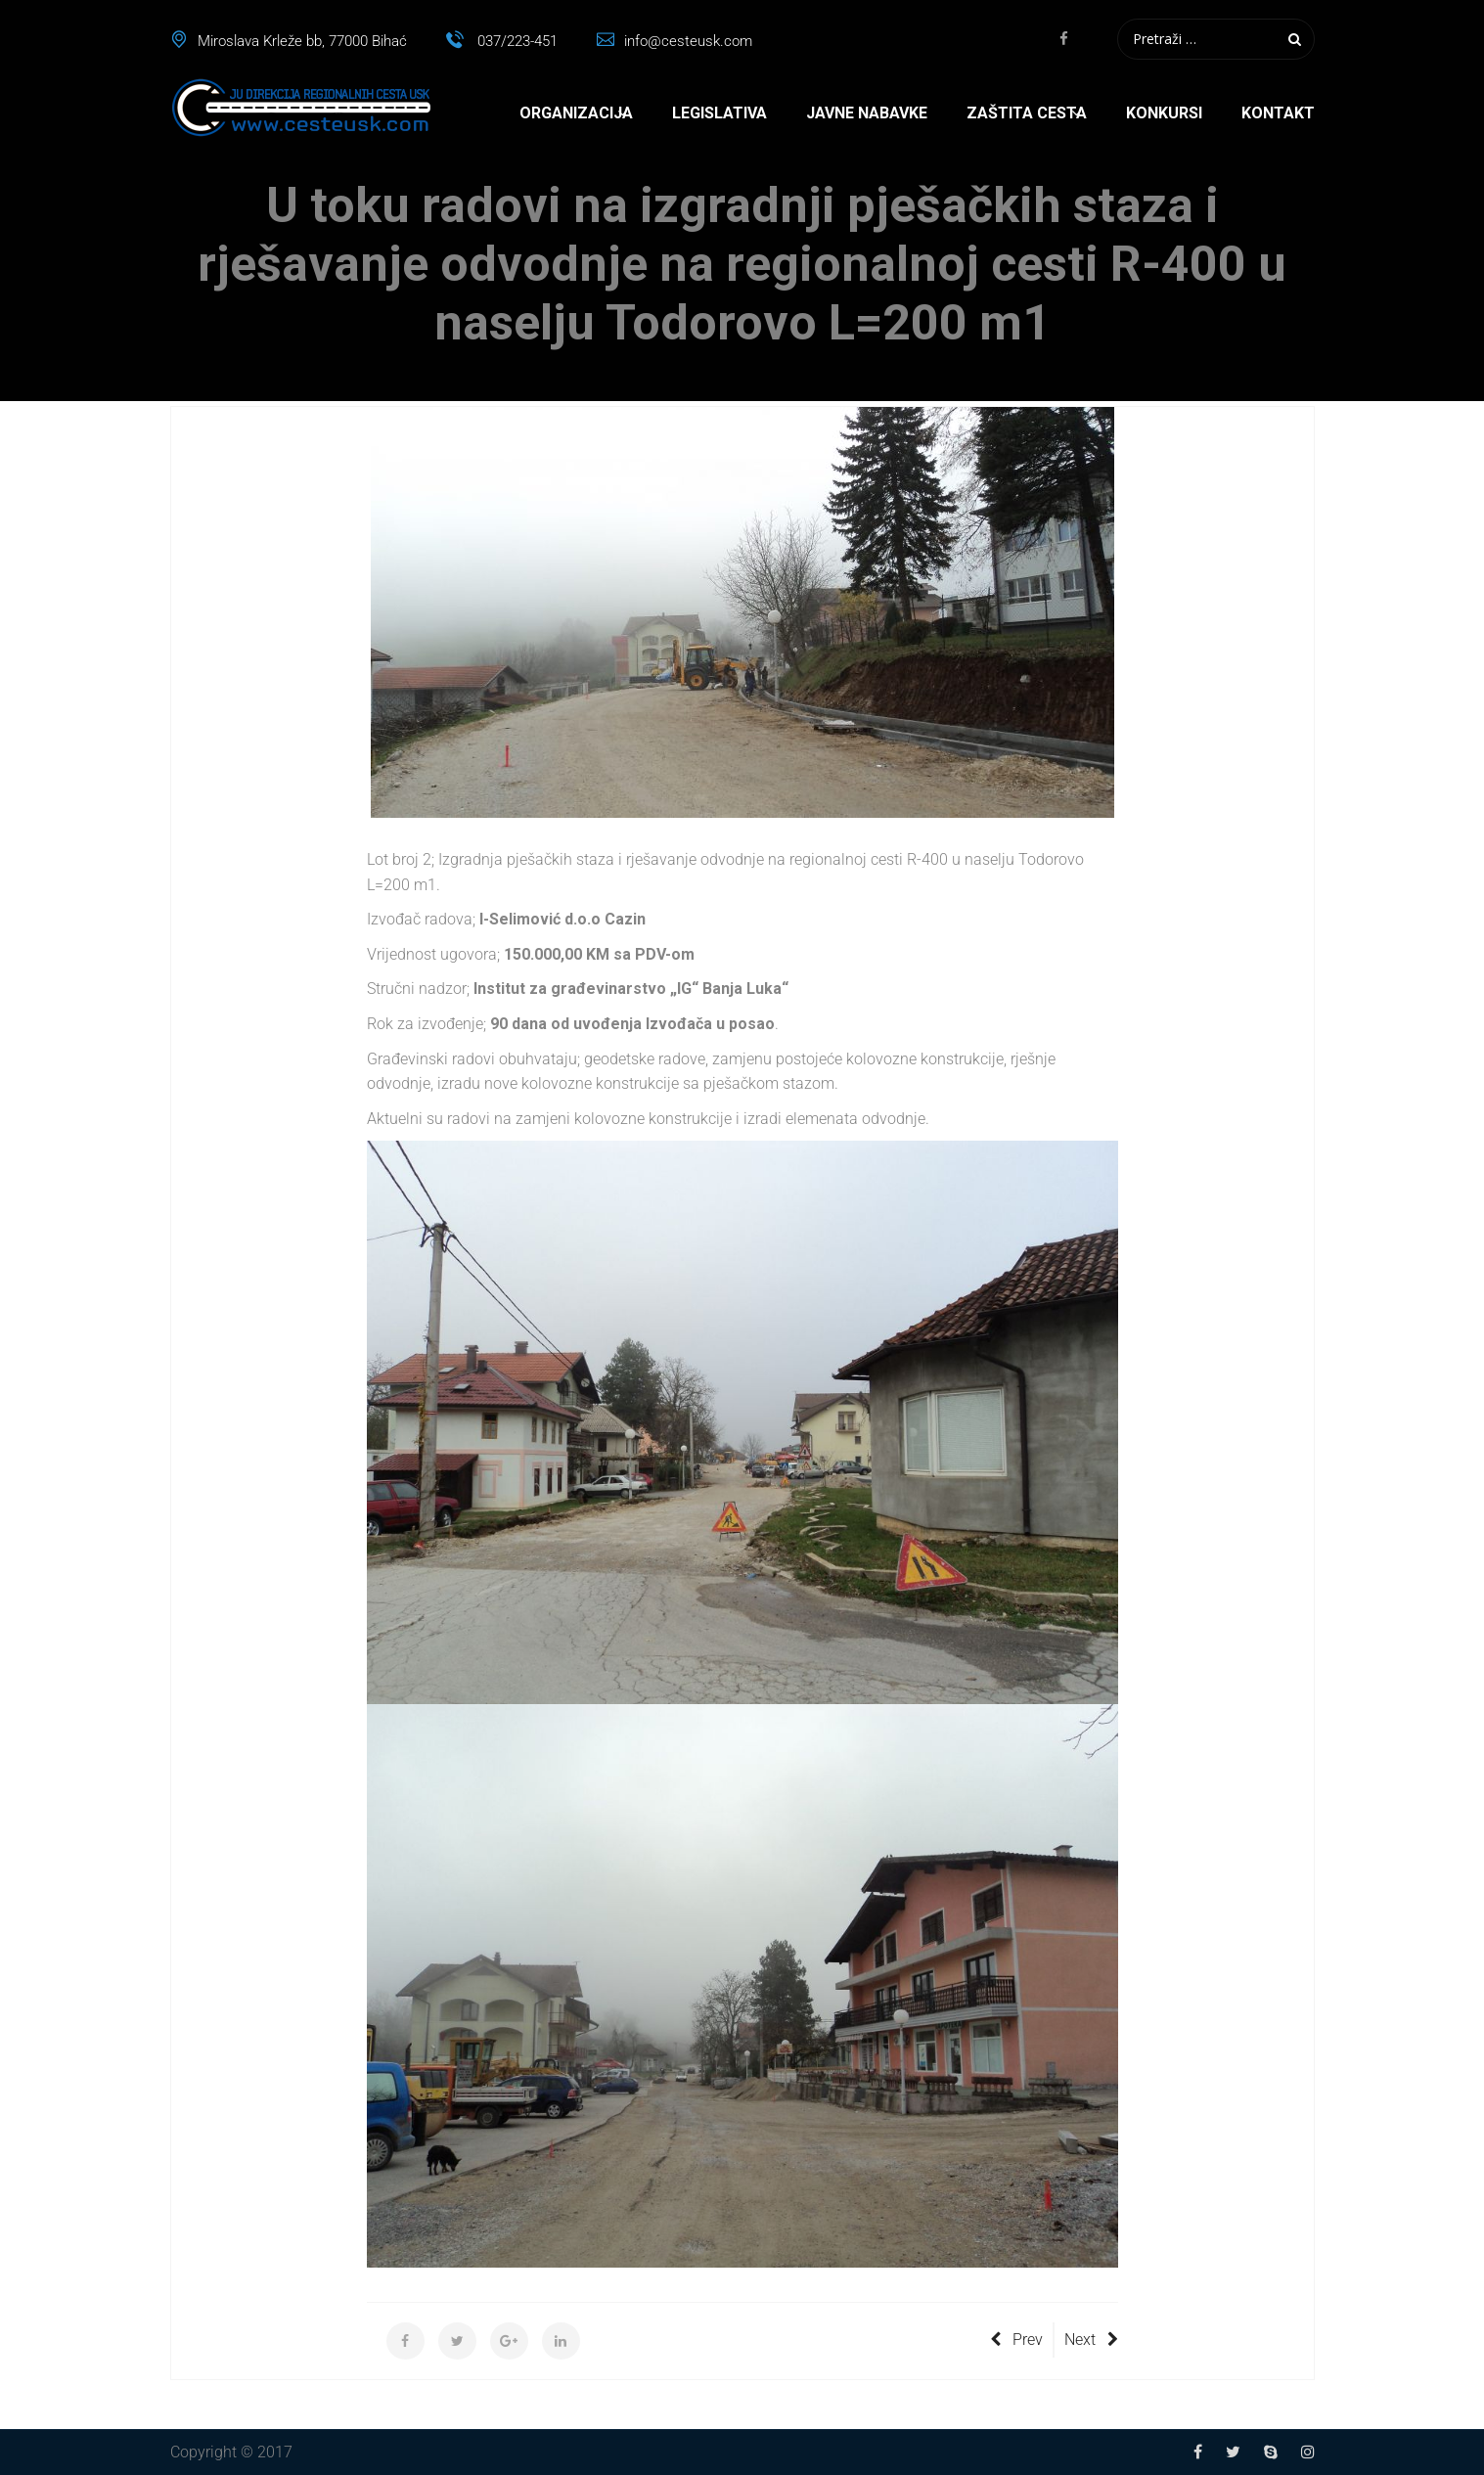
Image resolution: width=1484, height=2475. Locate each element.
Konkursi (1164, 113)
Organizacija (576, 113)
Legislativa (719, 113)
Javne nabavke (866, 113)
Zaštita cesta (1027, 113)
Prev (1016, 2339)
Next (1091, 2339)
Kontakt (1278, 113)
